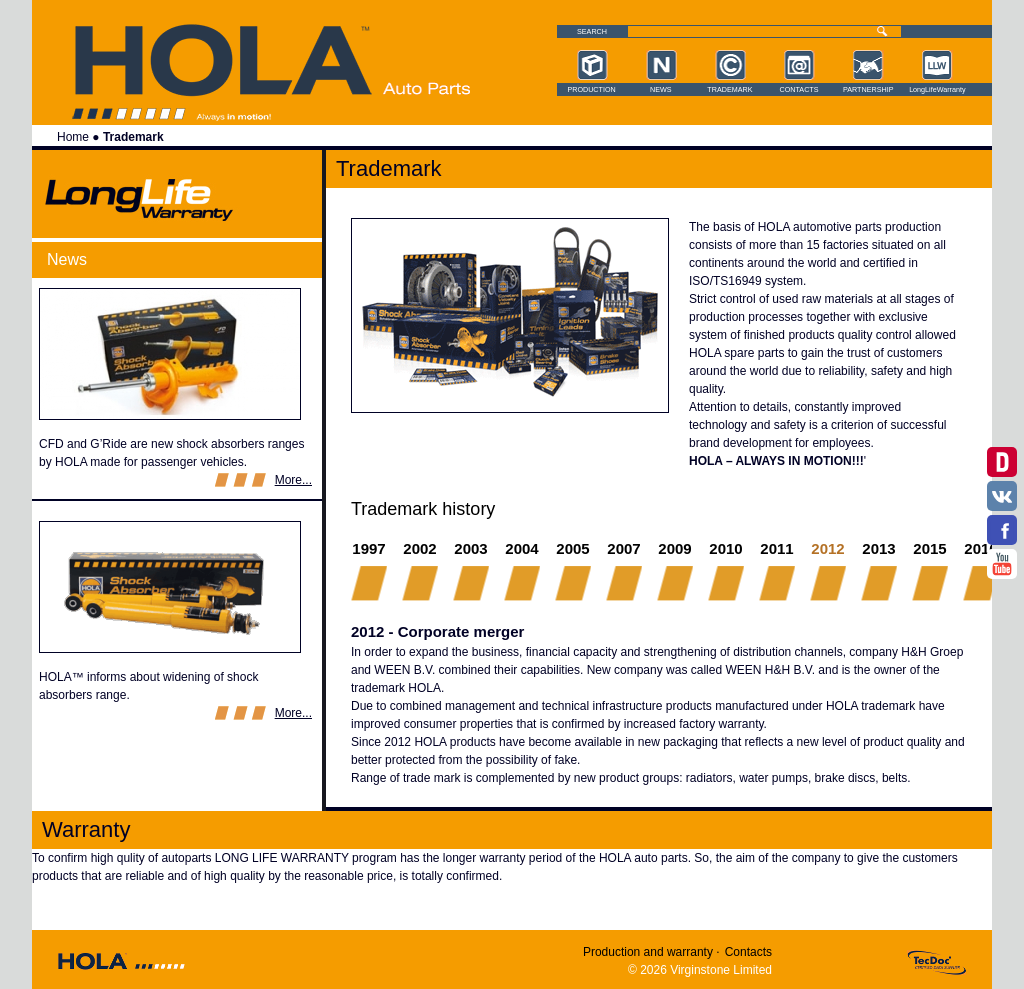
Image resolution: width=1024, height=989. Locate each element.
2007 (623, 548)
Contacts (799, 90)
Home (73, 137)
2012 (828, 547)
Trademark (729, 90)
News (661, 90)
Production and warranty (648, 952)
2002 (419, 548)
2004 (521, 548)
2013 (878, 548)
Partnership (868, 90)
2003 (470, 548)
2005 (572, 548)
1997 (368, 548)
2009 (674, 548)
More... (293, 480)
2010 (725, 548)
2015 (929, 548)
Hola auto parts (426, 88)
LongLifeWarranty (937, 90)
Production (591, 90)
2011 (776, 548)
